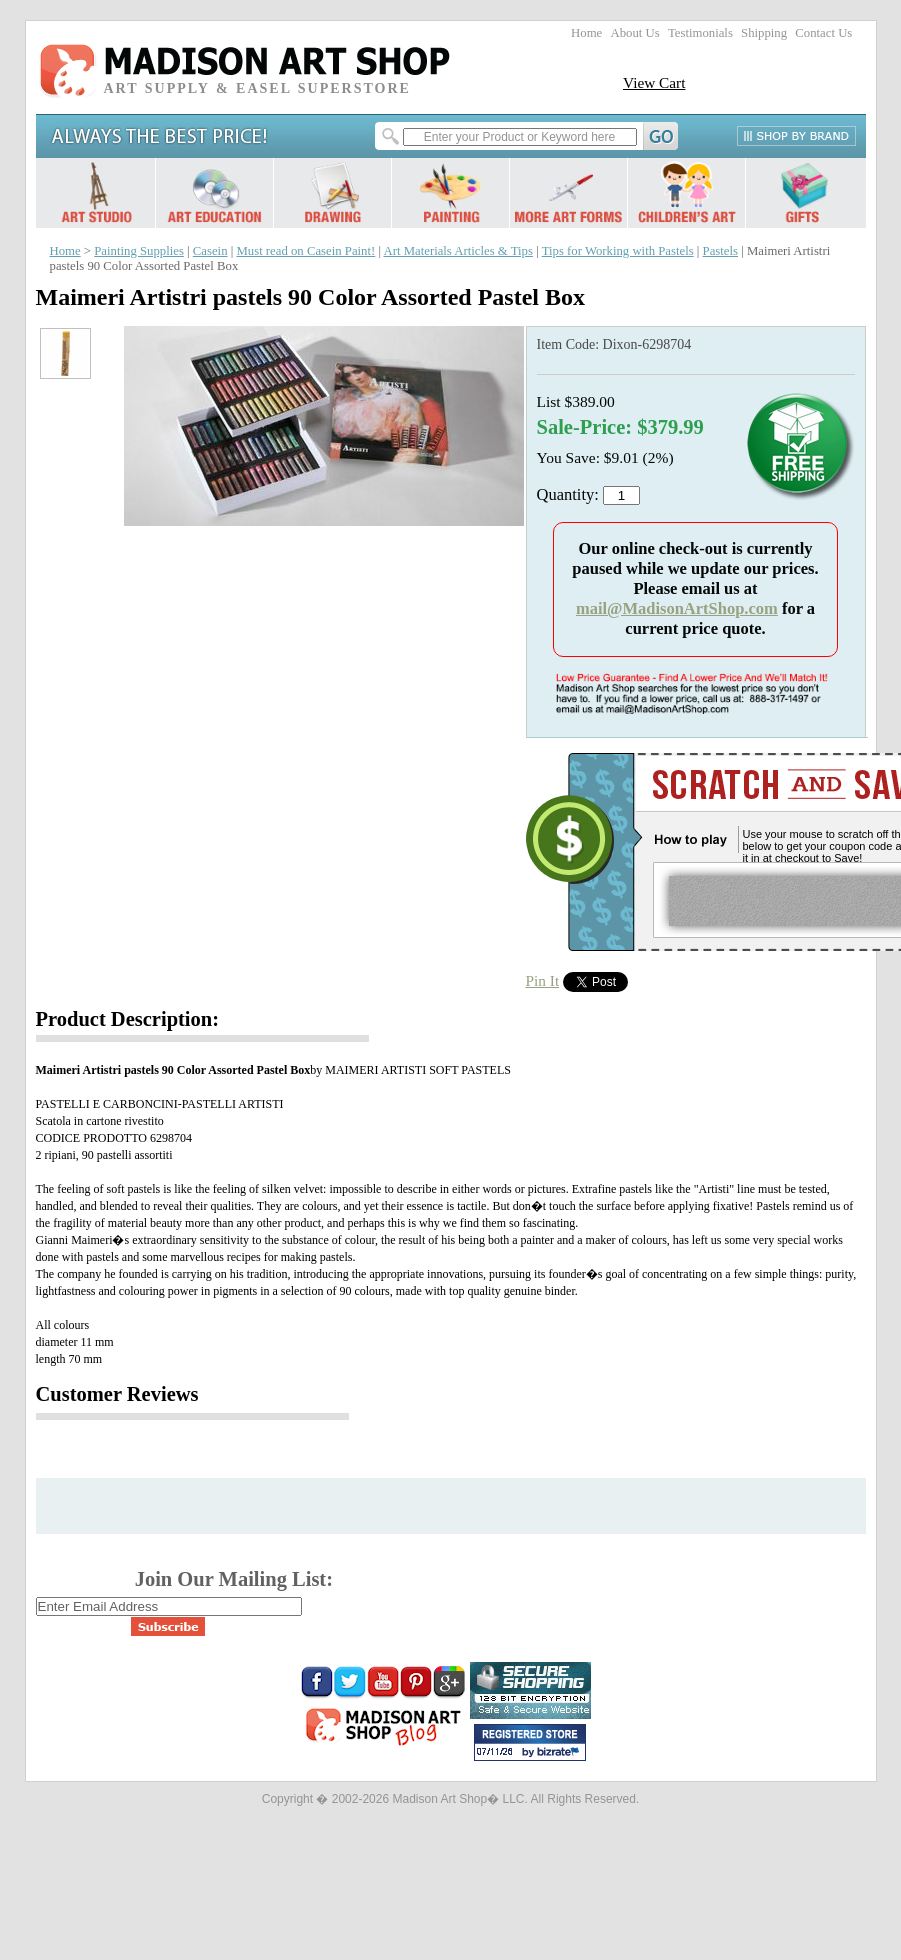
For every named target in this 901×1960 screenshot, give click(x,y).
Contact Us (823, 33)
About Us (634, 33)
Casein (210, 251)
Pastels (720, 251)
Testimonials (700, 33)
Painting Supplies (139, 251)
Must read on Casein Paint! (305, 251)
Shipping (764, 33)
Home (586, 33)
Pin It (543, 980)
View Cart (654, 82)
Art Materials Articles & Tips (458, 251)
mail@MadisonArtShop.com (677, 608)
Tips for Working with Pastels (618, 251)
